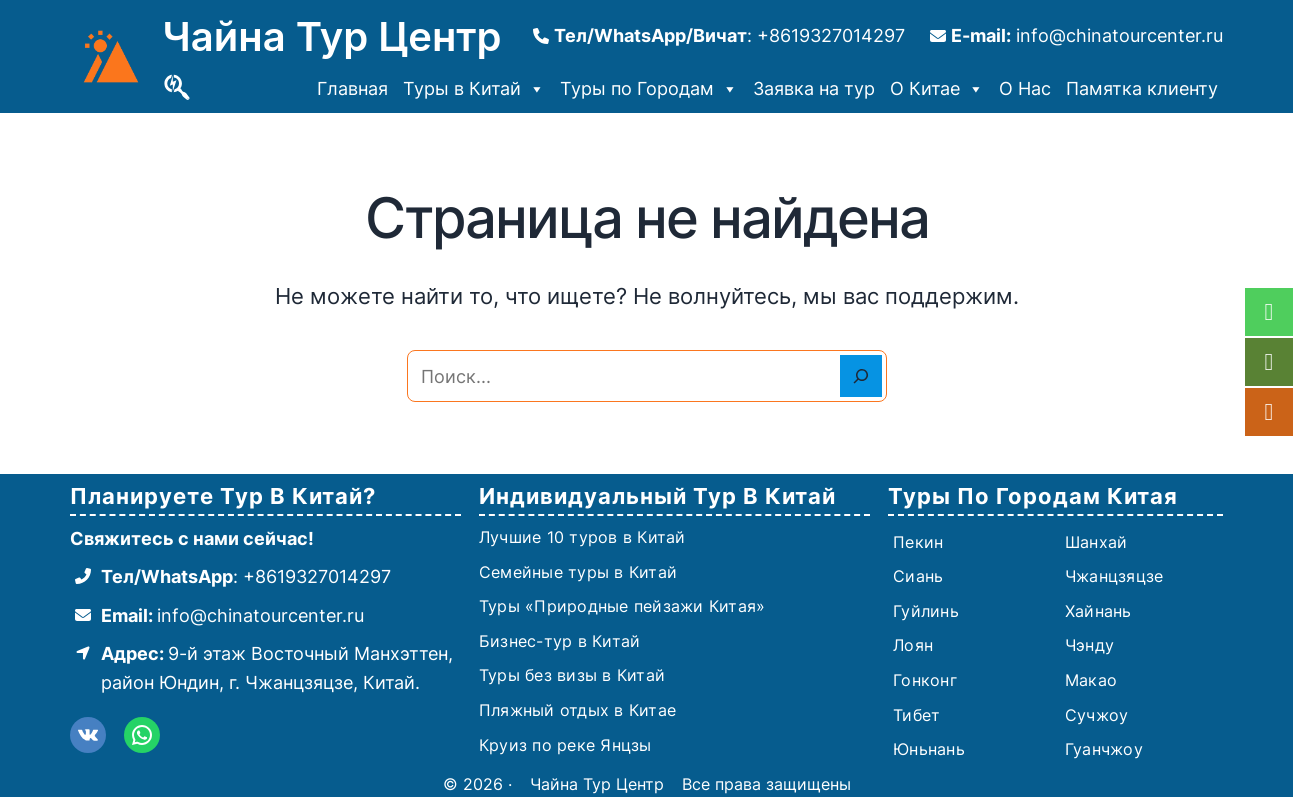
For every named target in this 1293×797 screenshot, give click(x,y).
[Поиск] (177, 88)
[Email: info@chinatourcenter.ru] (217, 616)
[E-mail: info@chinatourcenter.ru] (1076, 36)
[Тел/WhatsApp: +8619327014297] (230, 577)
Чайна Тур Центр (332, 36)
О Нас (1025, 88)
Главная (352, 88)
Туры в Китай (474, 89)
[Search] (861, 376)
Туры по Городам (649, 89)
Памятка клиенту (1142, 88)
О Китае (937, 89)
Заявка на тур (814, 88)
